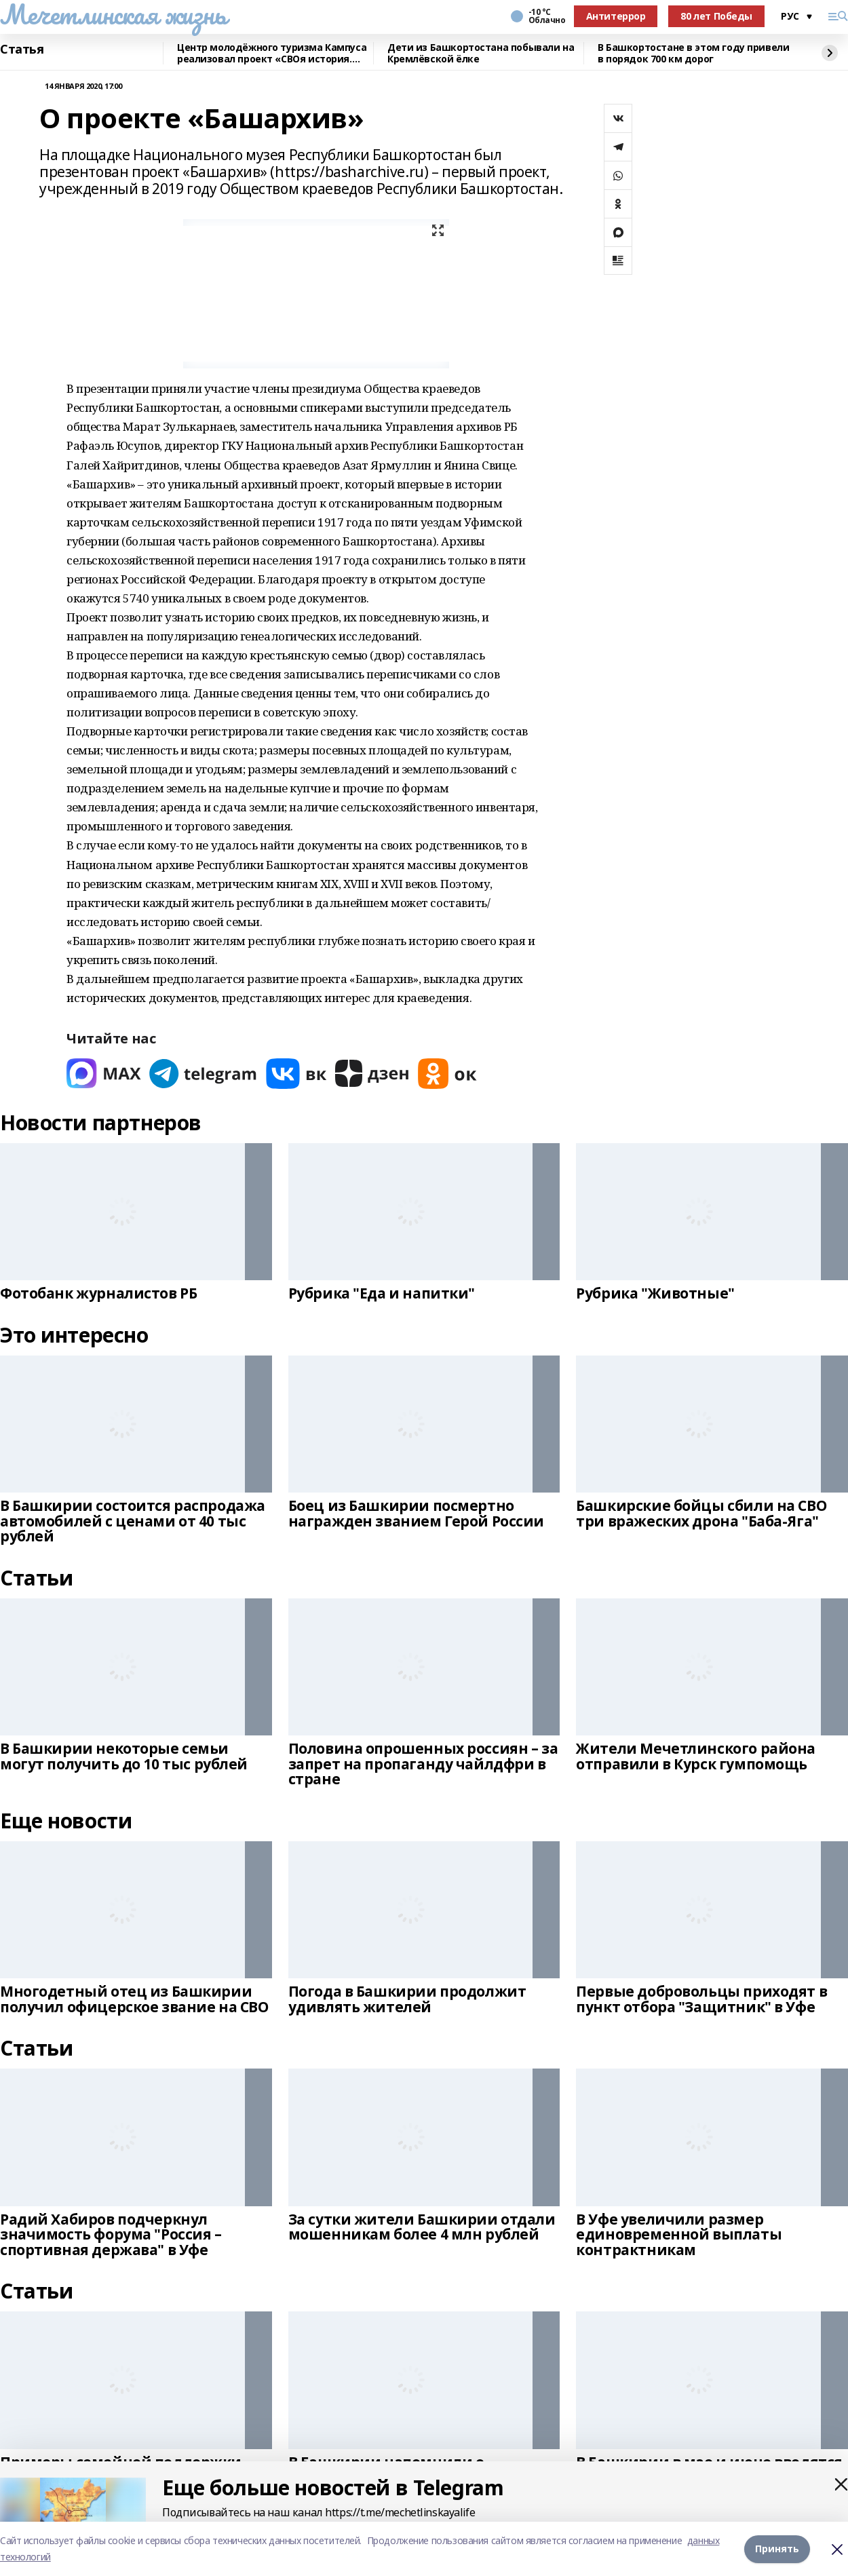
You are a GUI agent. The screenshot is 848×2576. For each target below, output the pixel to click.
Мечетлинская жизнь (113, 14)
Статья (21, 49)
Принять (777, 2548)
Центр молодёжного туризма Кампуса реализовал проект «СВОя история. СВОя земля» (271, 53)
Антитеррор (616, 15)
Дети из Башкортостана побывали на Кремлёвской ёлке (480, 53)
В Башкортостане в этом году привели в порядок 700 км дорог (693, 53)
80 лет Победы (716, 15)
